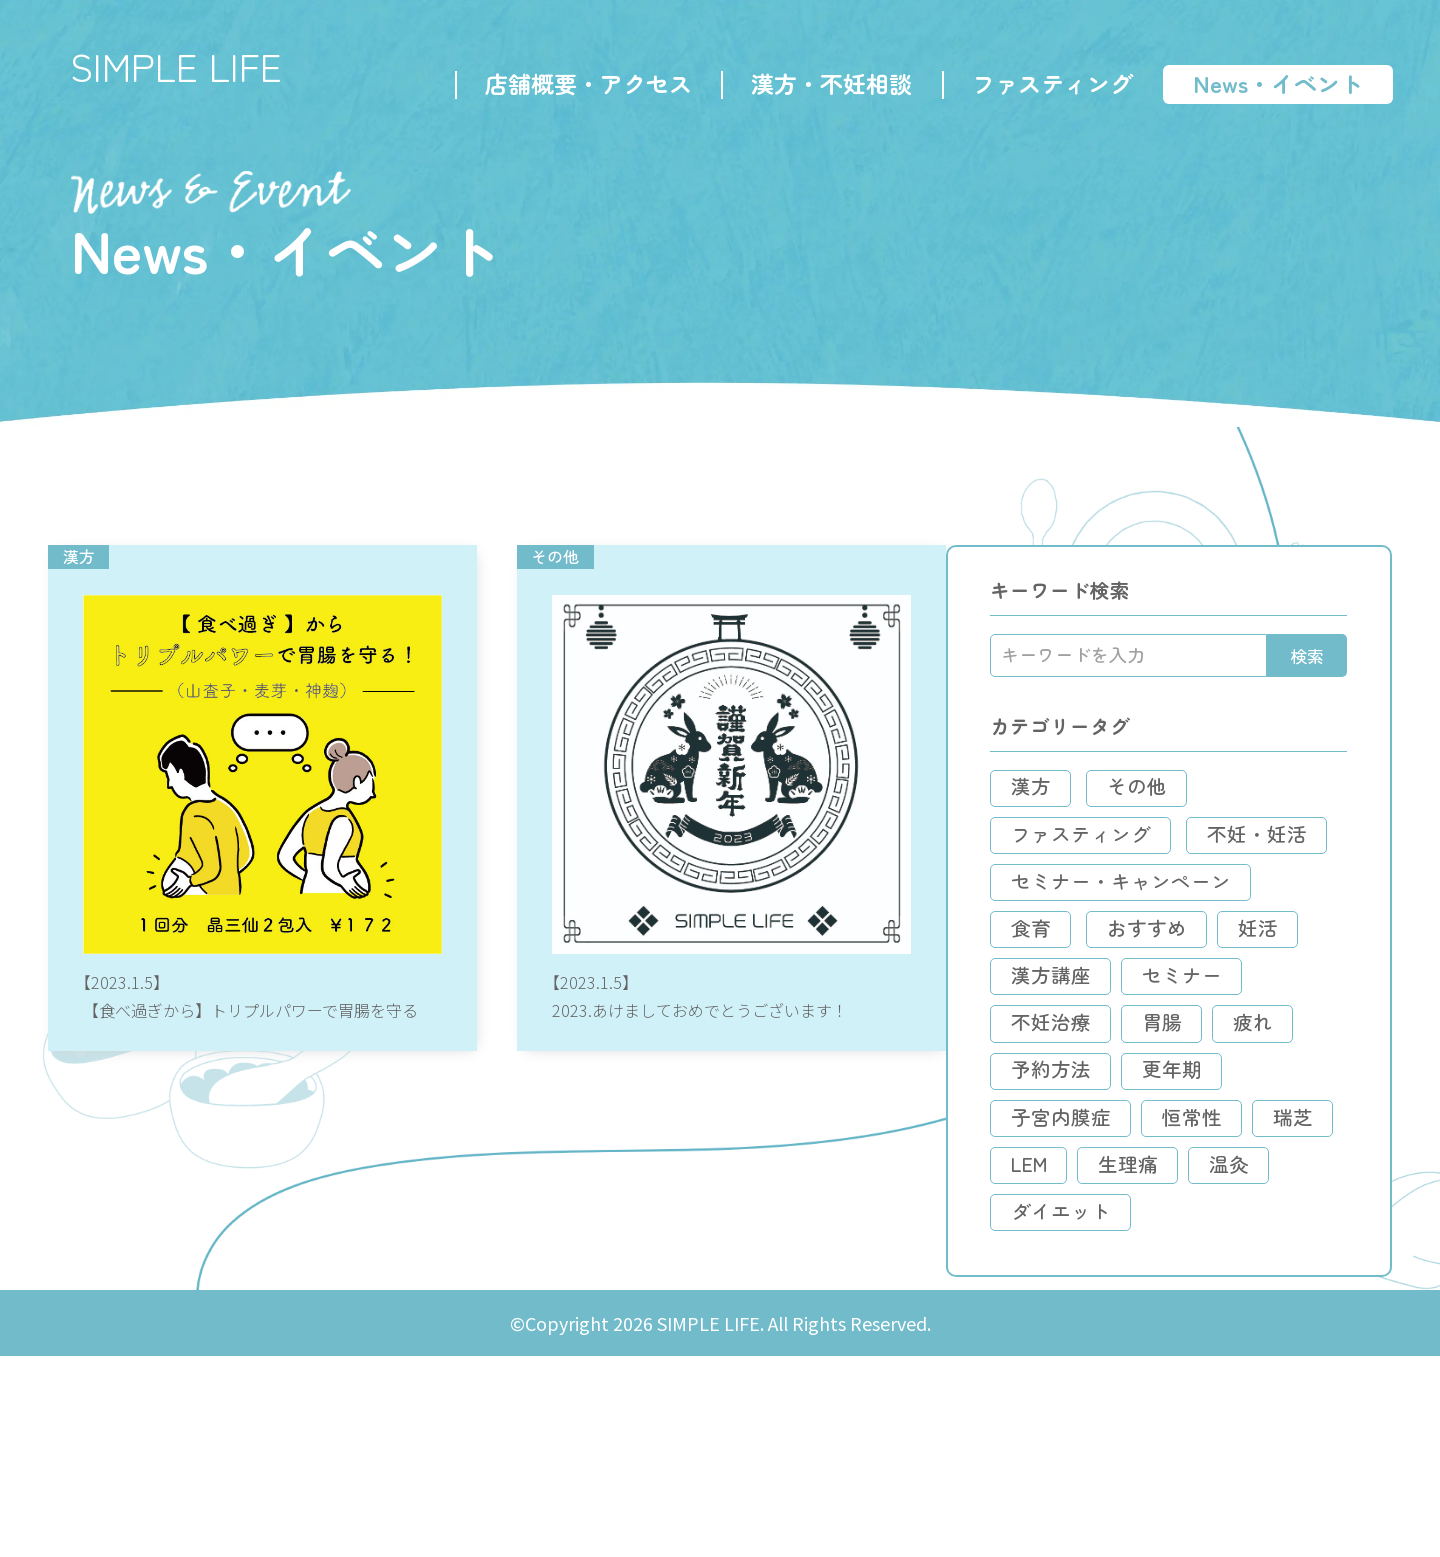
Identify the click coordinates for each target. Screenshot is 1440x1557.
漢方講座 (1213, 1088)
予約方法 (1121, 1232)
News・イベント (1275, 86)
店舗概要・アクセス (585, 86)
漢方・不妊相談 (829, 86)
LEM (1193, 1328)
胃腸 (1101, 1184)
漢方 (1101, 848)
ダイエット (1131, 1424)
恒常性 (1263, 1280)
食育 (1101, 1040)
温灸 (1213, 1376)
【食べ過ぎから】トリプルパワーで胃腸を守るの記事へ (266, 857)
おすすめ (1219, 1040)
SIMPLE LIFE (184, 70)
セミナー (1121, 1136)
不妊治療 (1253, 1136)
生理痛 (1111, 1376)
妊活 (1101, 1088)
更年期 (1243, 1232)
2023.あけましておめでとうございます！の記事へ (739, 857)
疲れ (1193, 1184)
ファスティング (1049, 86)
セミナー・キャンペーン (1191, 992)
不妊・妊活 (1131, 944)
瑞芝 (1101, 1328)
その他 (1209, 848)
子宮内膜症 (1131, 1280)
